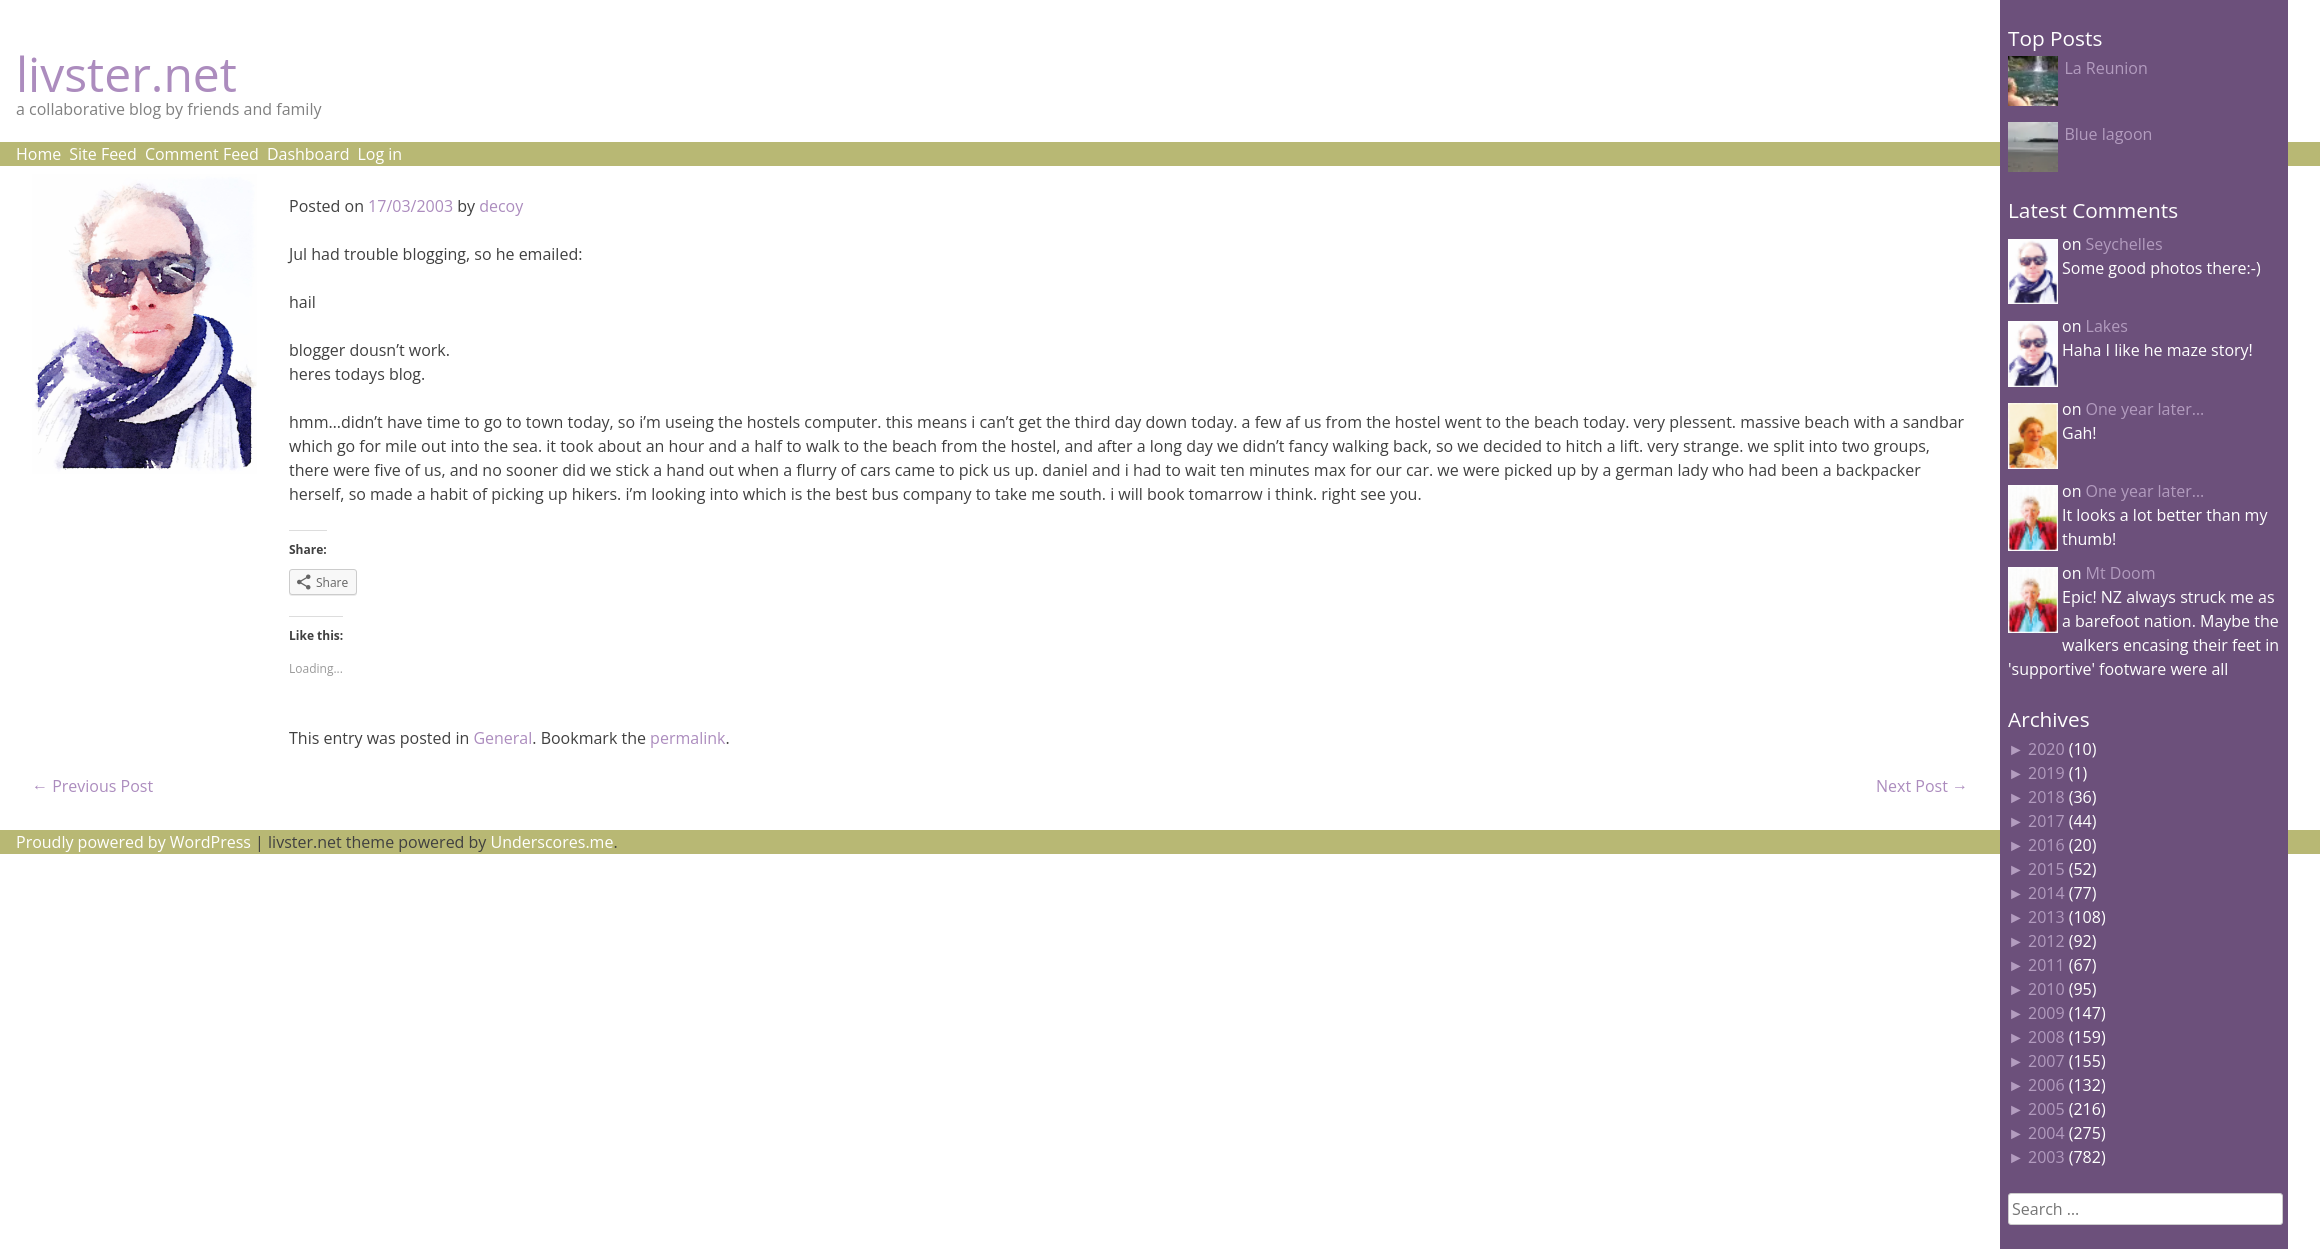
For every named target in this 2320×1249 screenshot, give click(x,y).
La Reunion (2105, 68)
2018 (2046, 797)
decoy (501, 206)
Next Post (1922, 786)
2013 (2046, 917)
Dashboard (308, 154)
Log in (379, 154)
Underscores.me (552, 842)
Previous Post (92, 786)
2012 (2046, 941)
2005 (2046, 1109)
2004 (2046, 1133)
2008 (2046, 1037)
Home (38, 154)
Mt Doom (2121, 573)
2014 (2046, 893)
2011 (2046, 965)
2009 (2046, 1013)
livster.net (126, 73)
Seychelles (2124, 244)
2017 (2046, 821)
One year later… (2145, 409)
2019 (2046, 773)
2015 (2046, 869)
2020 (2046, 749)
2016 (2046, 845)
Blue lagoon (2108, 134)
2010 (2046, 989)
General (502, 738)
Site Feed (103, 154)
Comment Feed (202, 154)
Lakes (2107, 326)
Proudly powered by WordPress (133, 842)
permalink (687, 738)
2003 (2046, 1157)
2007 (2046, 1061)
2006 (2046, 1085)
